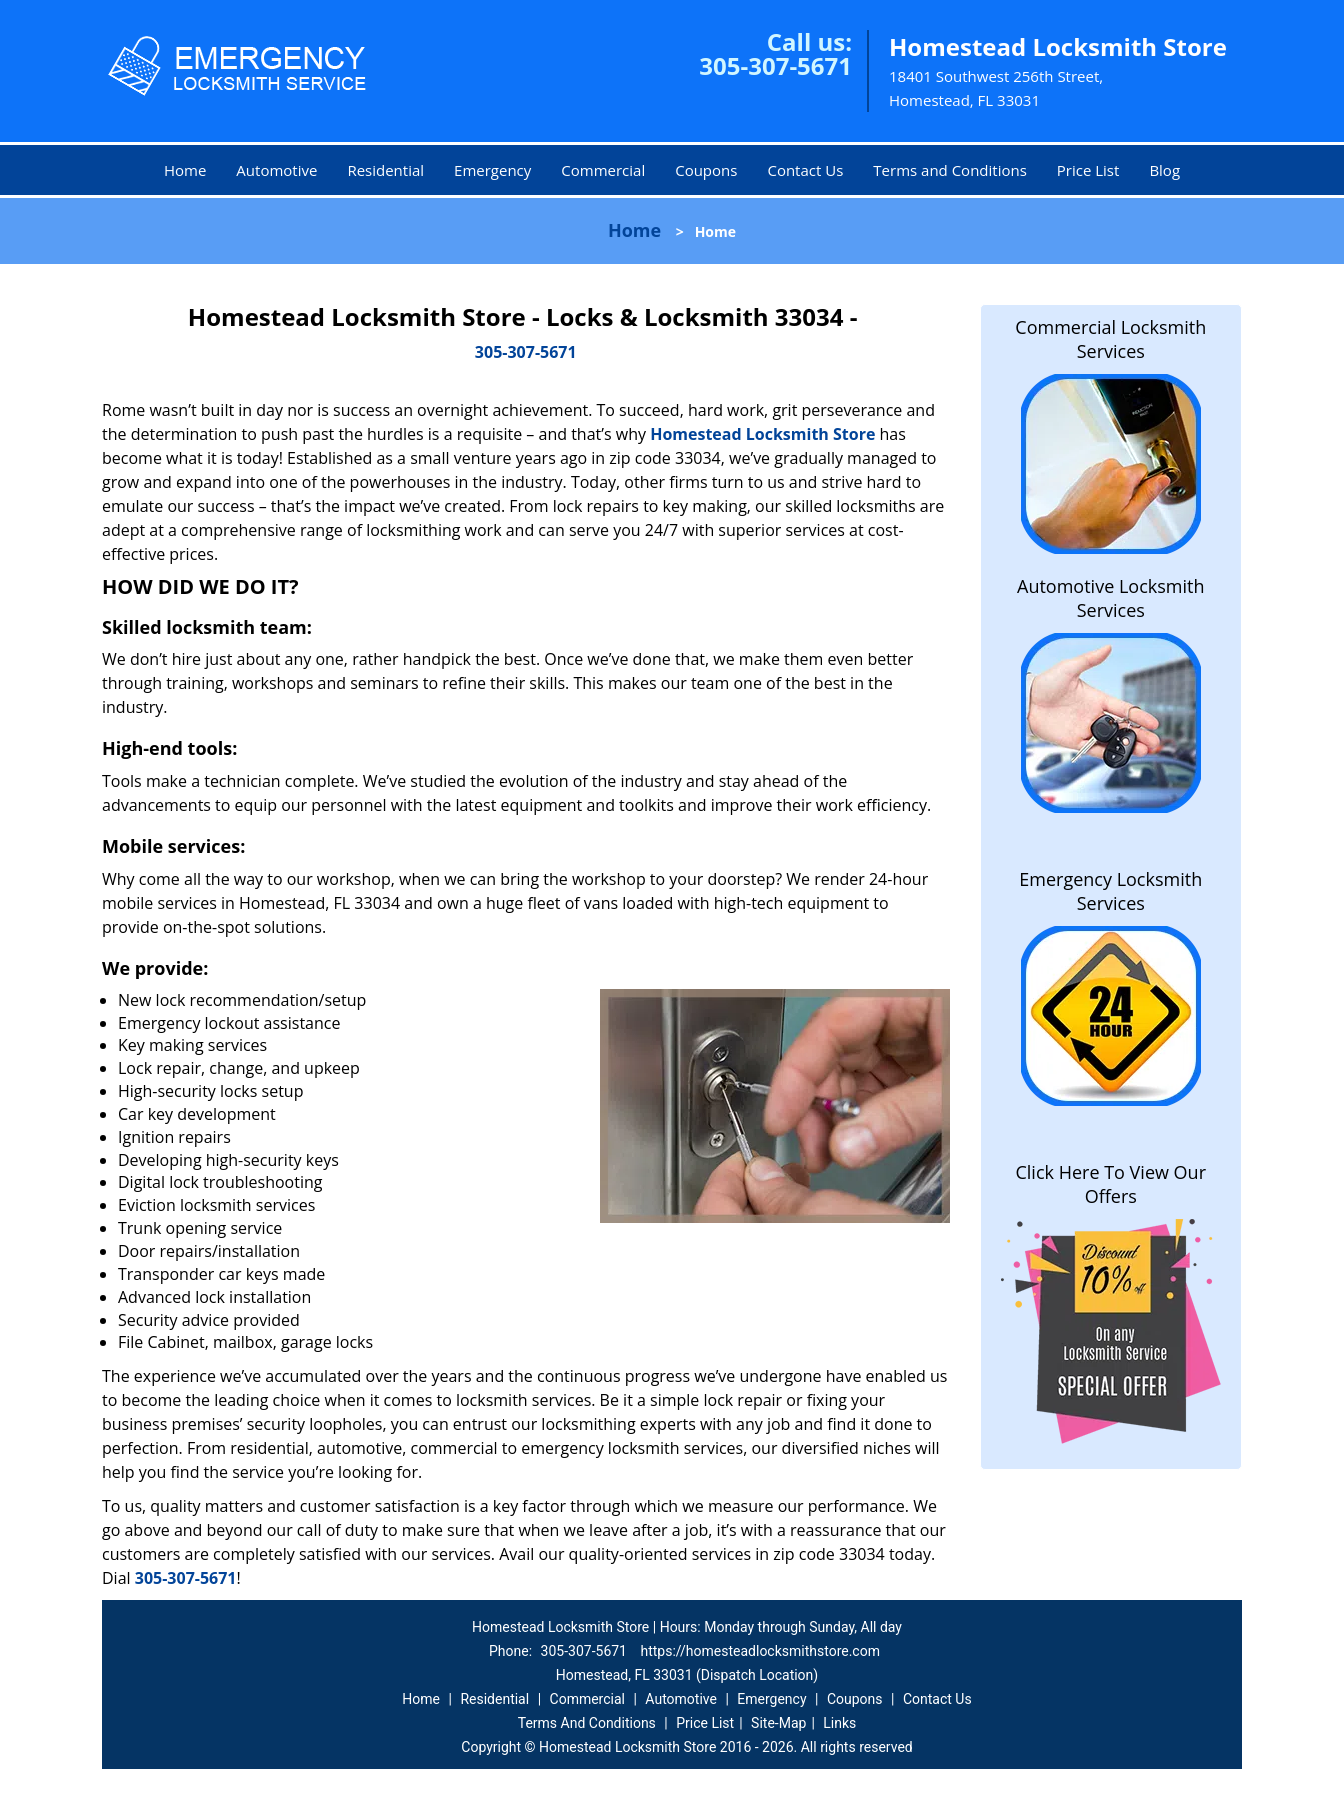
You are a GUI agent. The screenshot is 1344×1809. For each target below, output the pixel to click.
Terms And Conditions (587, 1723)
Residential (385, 170)
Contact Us (805, 170)
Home (185, 170)
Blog (1164, 170)
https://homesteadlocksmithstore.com (760, 1651)
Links (839, 1723)
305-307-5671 (775, 65)
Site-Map (778, 1723)
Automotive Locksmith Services (1110, 598)
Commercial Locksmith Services (1110, 339)
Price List (1088, 170)
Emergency (492, 170)
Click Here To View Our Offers (1110, 1184)
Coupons (706, 170)
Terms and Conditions (950, 170)
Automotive (276, 170)
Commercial (603, 170)
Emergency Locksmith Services (1110, 891)
